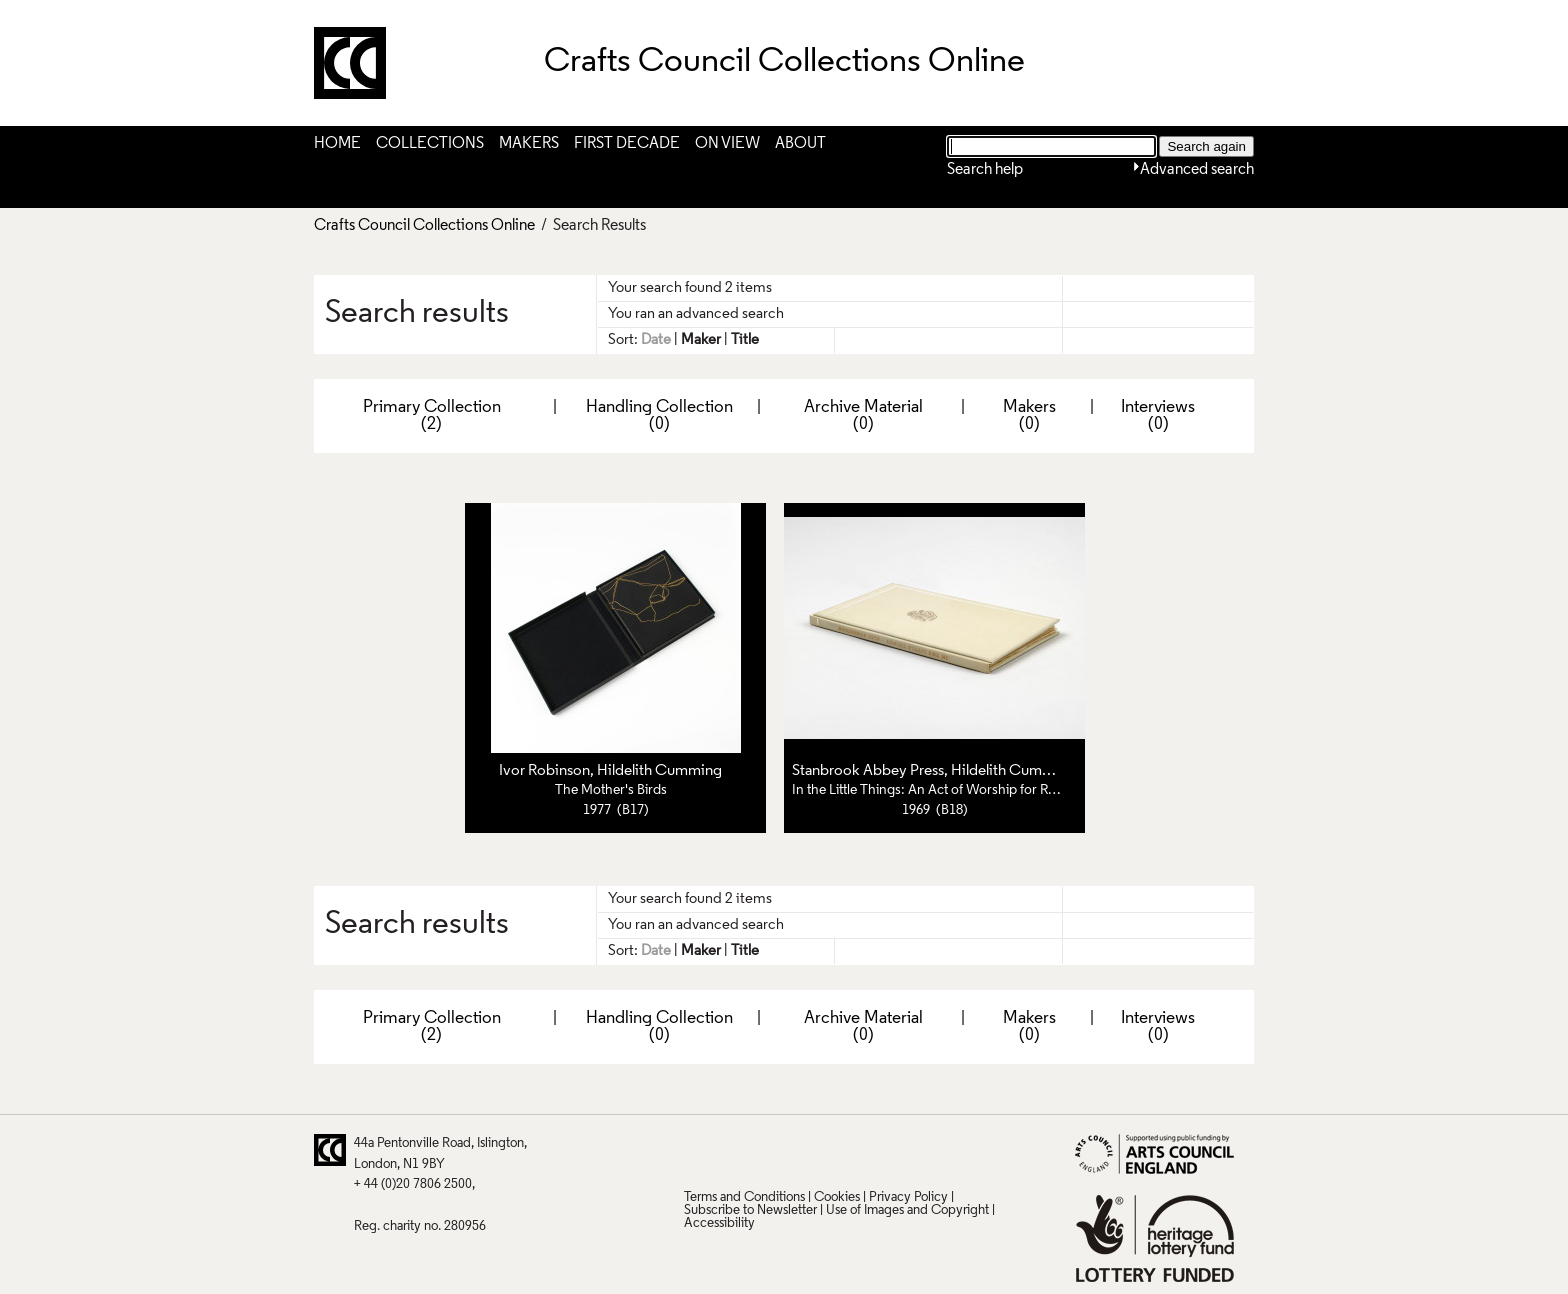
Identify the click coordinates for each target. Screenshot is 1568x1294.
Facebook (776, 1150)
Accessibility (719, 1223)
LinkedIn (815, 1150)
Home (337, 144)
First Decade (627, 144)
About (800, 144)
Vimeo (854, 1150)
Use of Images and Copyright (907, 1210)
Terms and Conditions (744, 1197)
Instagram (893, 1150)
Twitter (698, 1150)
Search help (985, 170)
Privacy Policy (908, 1197)
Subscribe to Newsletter (750, 1210)
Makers (529, 144)
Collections (430, 144)
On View (727, 144)
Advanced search (1197, 170)
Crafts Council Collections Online (424, 226)
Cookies (837, 1197)
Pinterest (737, 1150)
